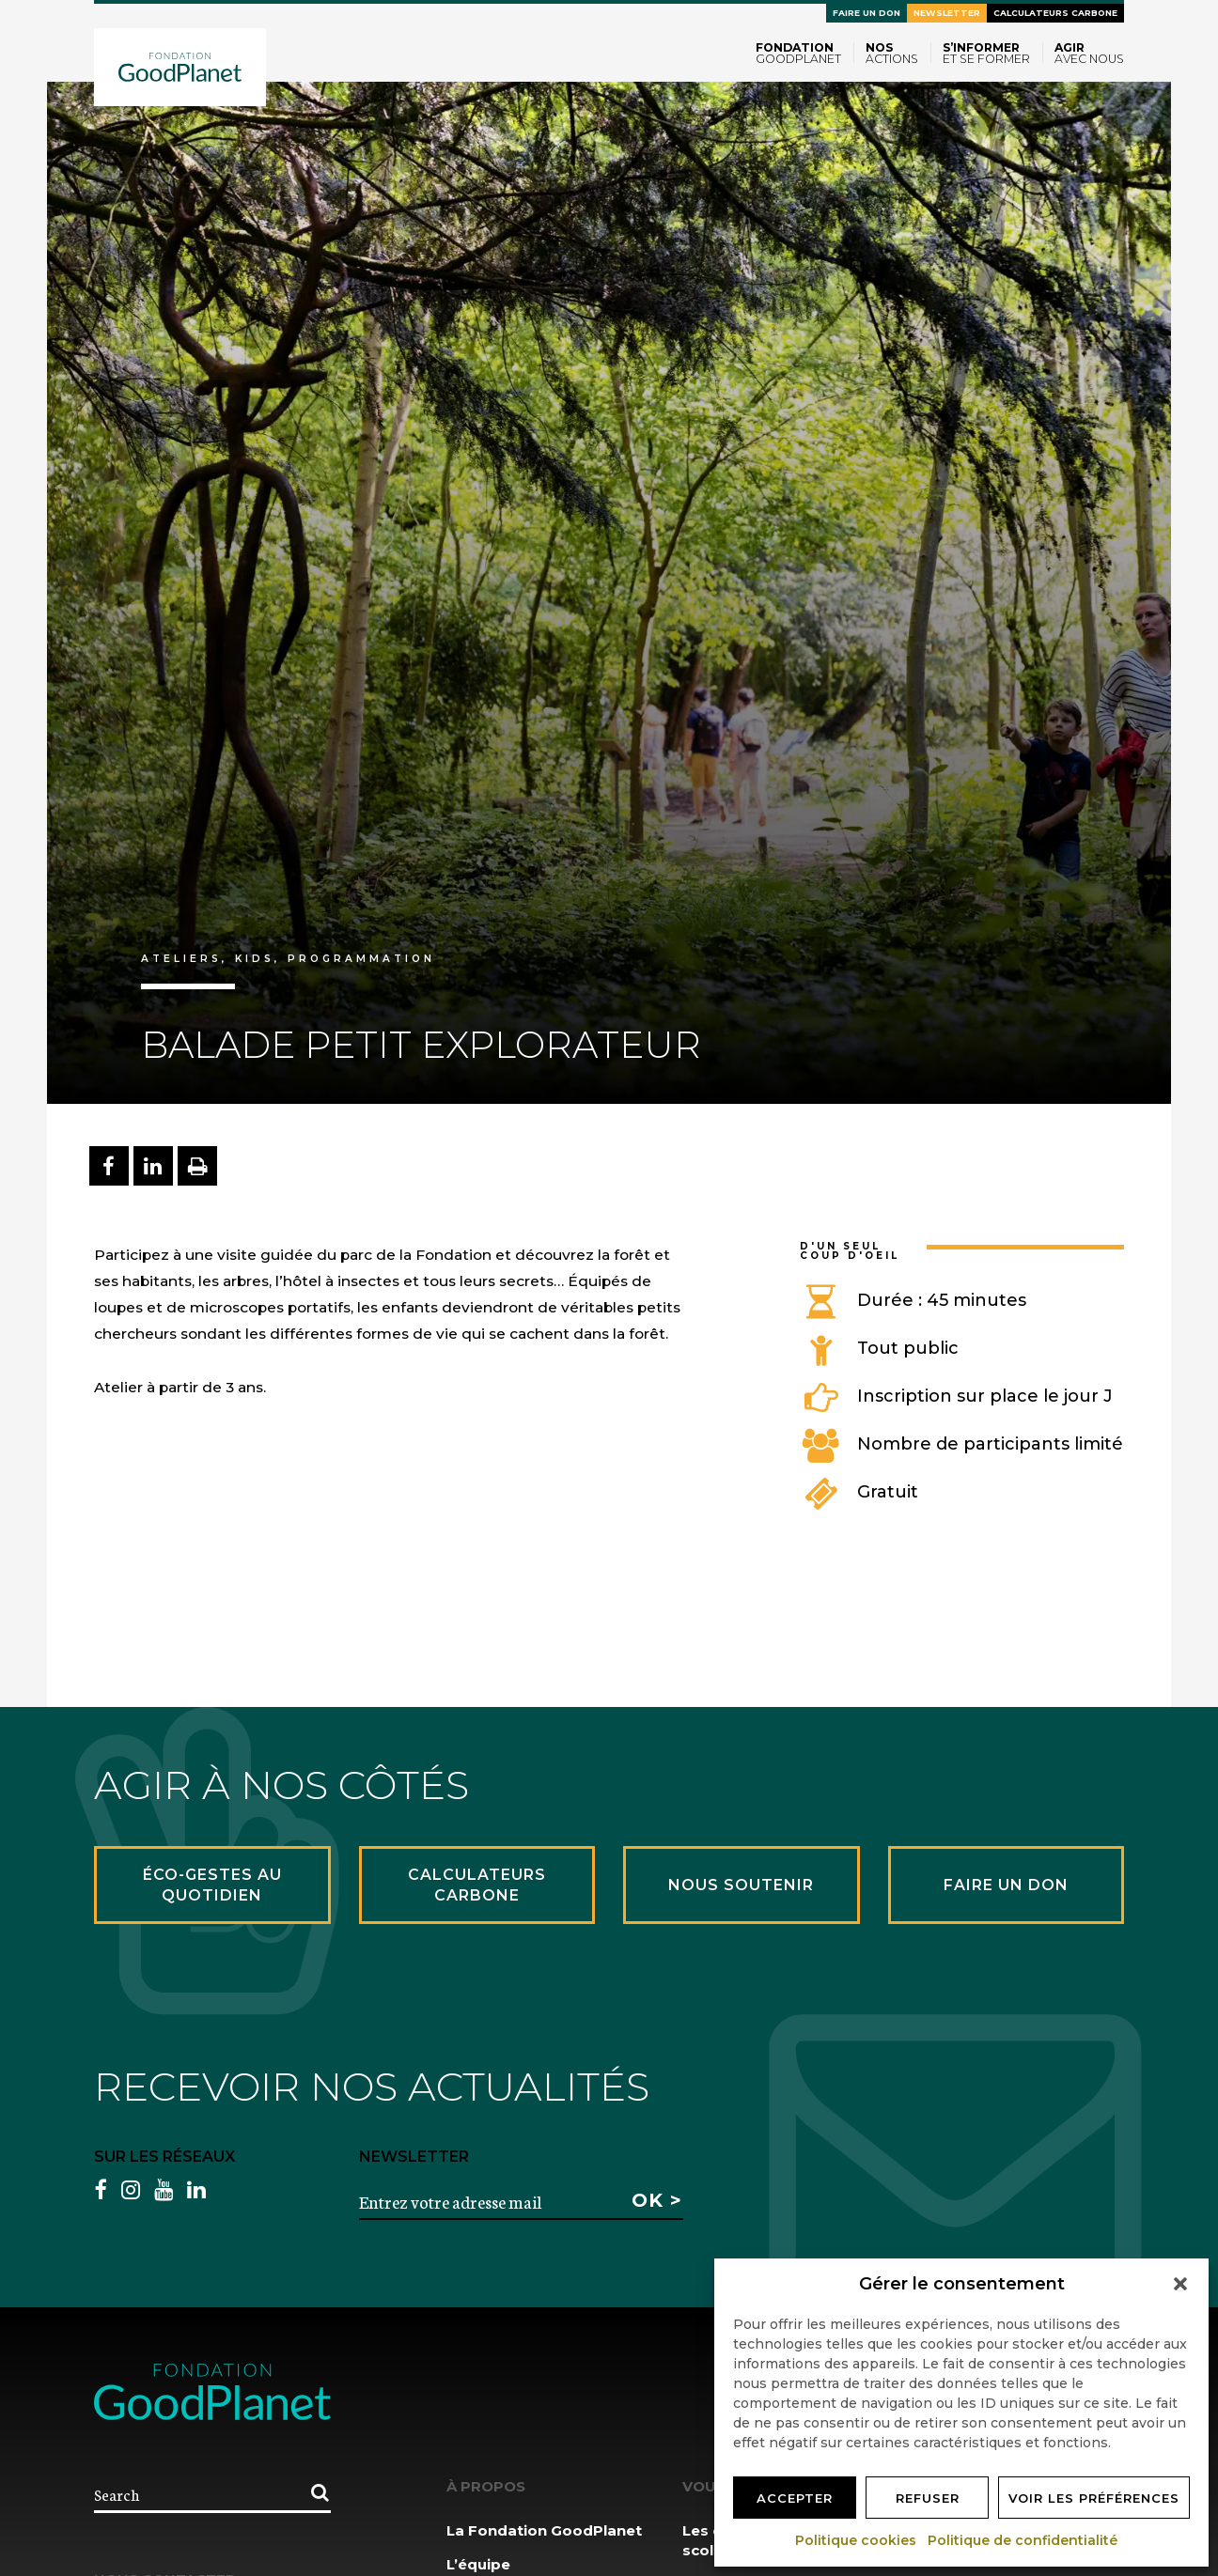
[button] (1180, 2283)
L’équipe (478, 2564)
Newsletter (947, 13)
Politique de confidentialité (1023, 2540)
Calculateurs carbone (1055, 13)
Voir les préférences (1093, 2498)
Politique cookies (856, 2540)
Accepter (795, 2498)
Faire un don (866, 13)
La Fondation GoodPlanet (544, 2530)
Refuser (928, 2498)
